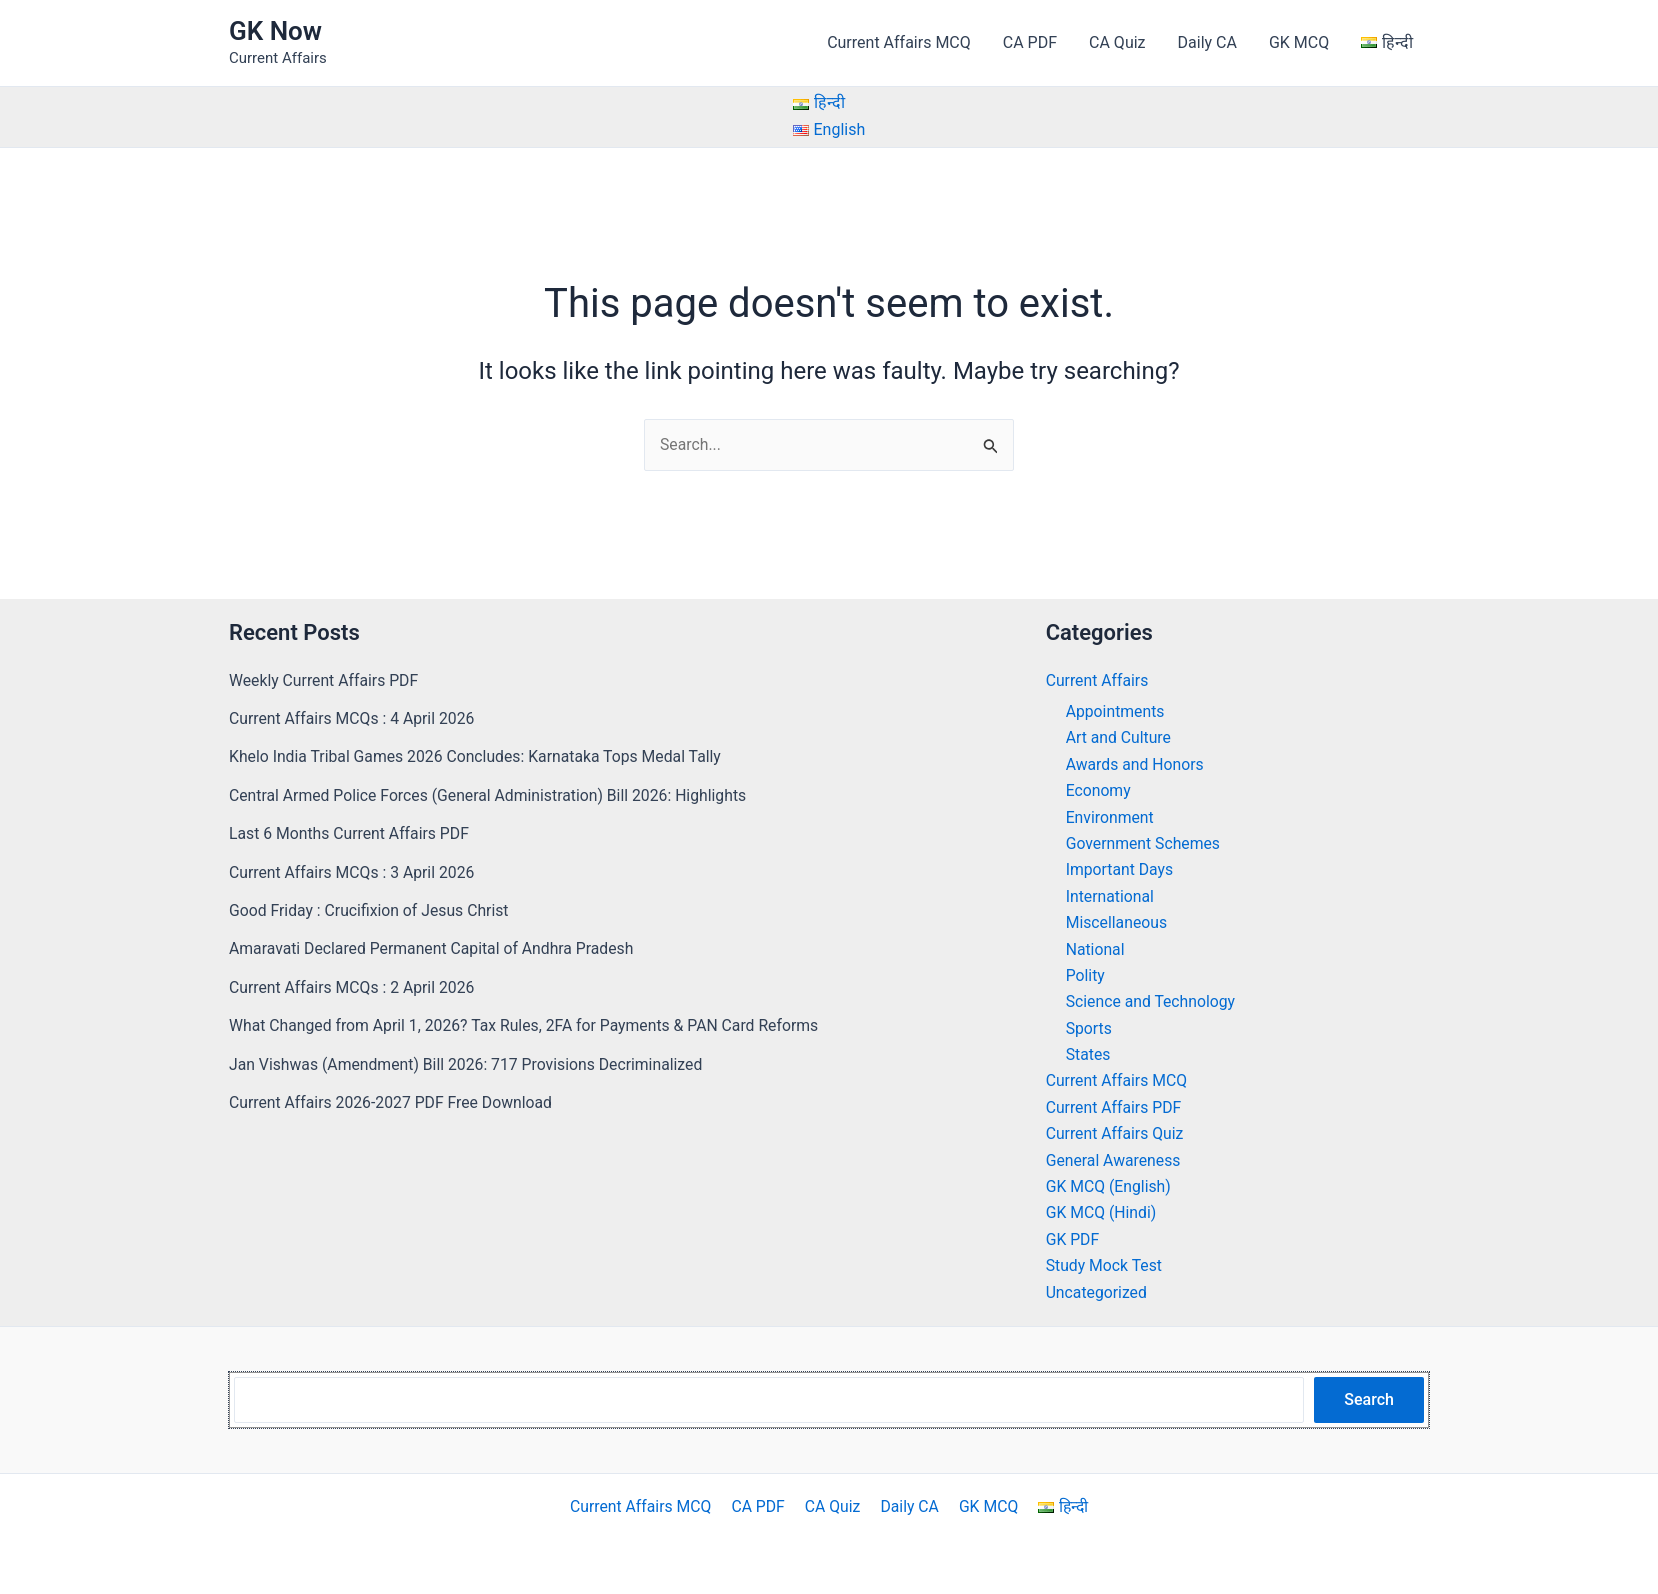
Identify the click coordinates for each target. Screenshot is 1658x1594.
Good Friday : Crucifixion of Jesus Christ (371, 910)
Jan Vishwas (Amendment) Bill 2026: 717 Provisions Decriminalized (469, 1064)
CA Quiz (1117, 42)
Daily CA (1207, 42)
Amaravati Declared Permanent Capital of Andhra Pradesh (434, 949)
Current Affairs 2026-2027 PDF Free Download (393, 1102)
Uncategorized (1097, 1292)
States (1088, 1054)
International (1111, 896)
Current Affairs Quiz (1116, 1134)
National (1096, 949)
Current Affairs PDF (1115, 1107)
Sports (1089, 1028)
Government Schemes (1144, 843)
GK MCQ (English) (1109, 1186)
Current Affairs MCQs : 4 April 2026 (353, 718)
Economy (1099, 790)
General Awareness (1114, 1160)
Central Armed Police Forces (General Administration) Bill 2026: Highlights (491, 795)
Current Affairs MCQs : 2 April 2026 (353, 987)
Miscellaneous (1117, 922)
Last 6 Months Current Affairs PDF (351, 833)
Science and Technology (1152, 1002)
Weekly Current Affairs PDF (325, 680)
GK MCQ (1299, 42)
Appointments (1116, 711)
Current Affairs (1098, 680)
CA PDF (1030, 42)
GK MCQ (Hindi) (1102, 1213)
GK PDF (1073, 1239)
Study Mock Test (1105, 1265)
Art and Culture (1119, 738)
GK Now (275, 31)
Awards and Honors (1136, 764)
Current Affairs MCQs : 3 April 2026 (353, 872)
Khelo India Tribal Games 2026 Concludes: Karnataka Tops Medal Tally (479, 757)
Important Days (1120, 870)
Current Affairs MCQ (899, 42)
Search (1369, 1399)
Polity (1086, 975)
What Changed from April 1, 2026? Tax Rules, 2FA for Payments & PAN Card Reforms (528, 1025)
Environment (1110, 817)
